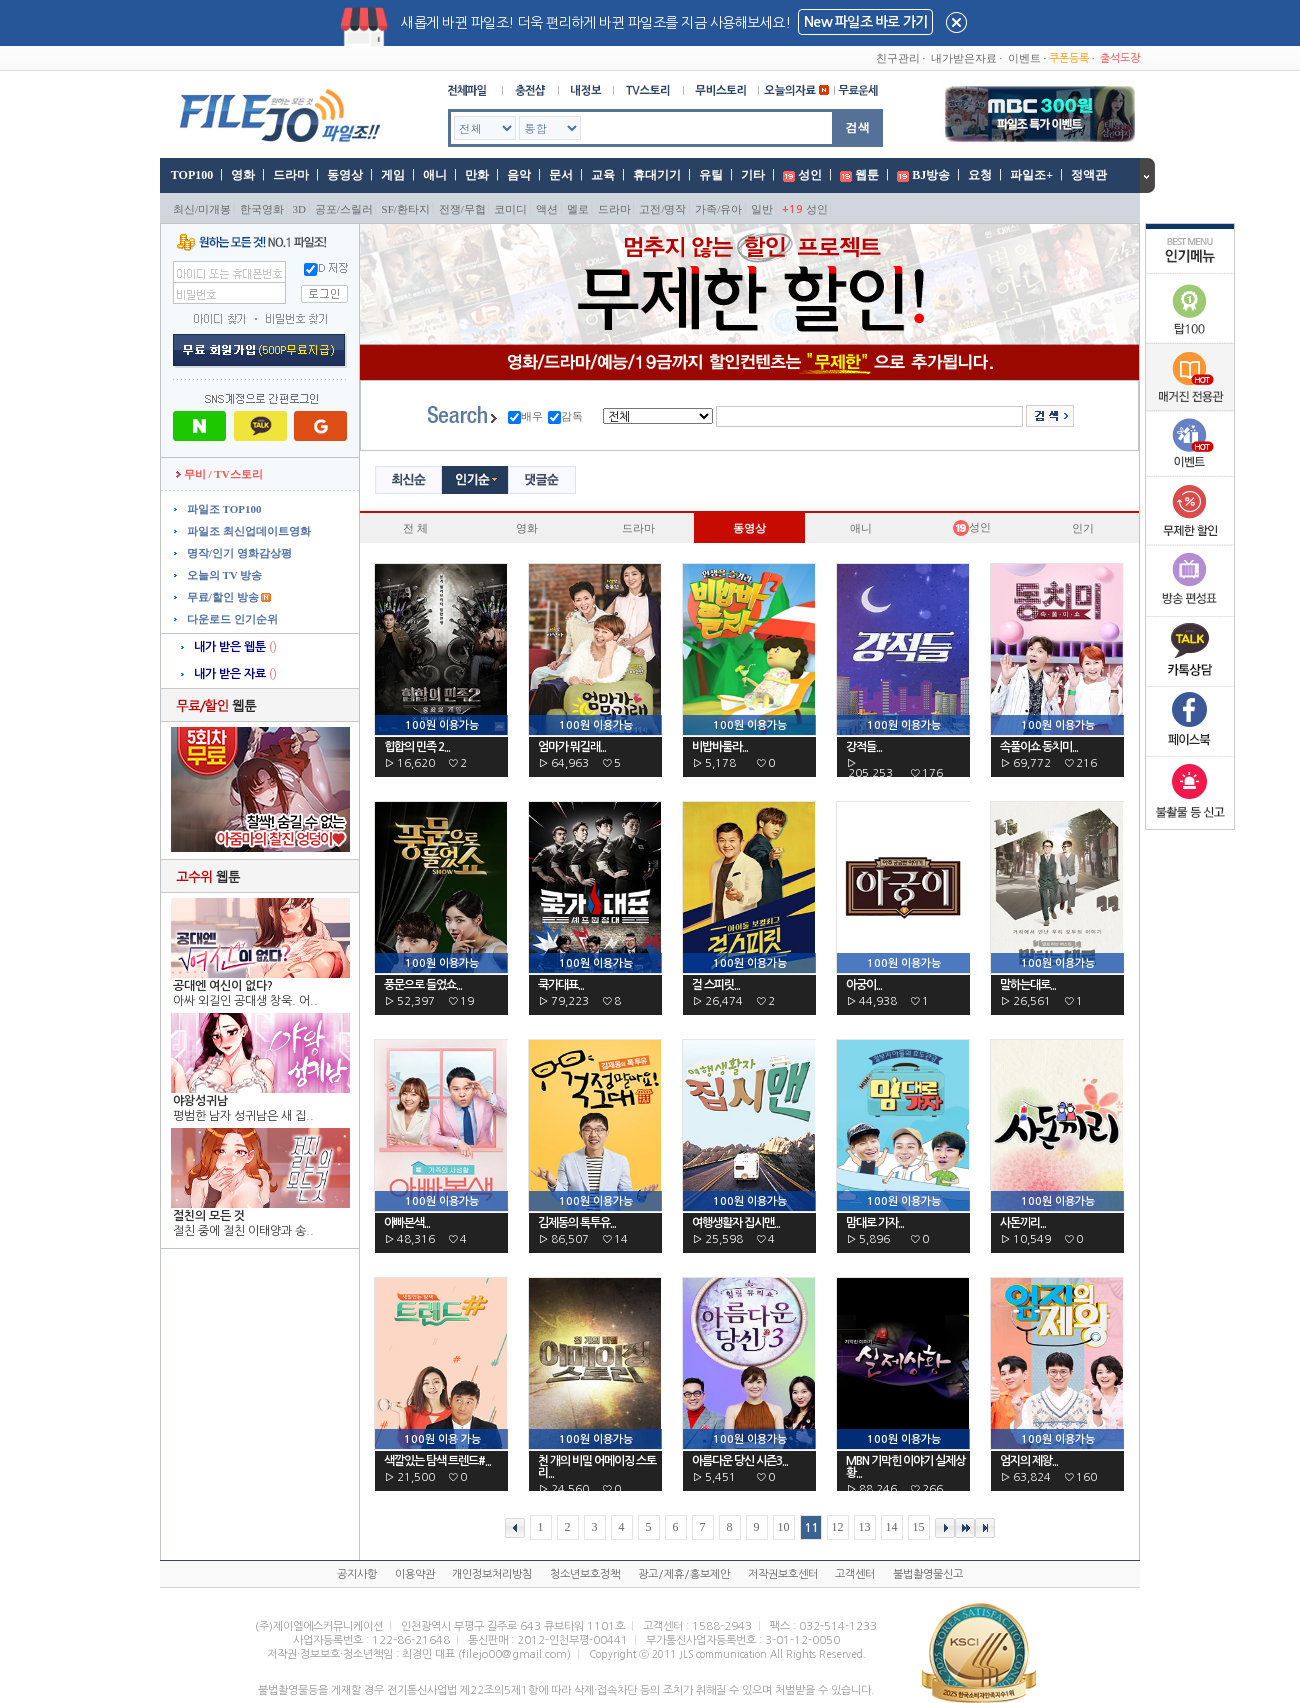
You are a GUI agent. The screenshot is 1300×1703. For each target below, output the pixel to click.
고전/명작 (662, 209)
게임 (393, 175)
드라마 (291, 175)
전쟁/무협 (462, 209)
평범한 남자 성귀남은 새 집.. (243, 1116)
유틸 (711, 175)
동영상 (345, 175)
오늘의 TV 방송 (223, 575)
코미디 (510, 209)
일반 (762, 209)
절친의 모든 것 (209, 1216)
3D (299, 209)
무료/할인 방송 (221, 597)
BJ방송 (931, 175)
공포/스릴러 (344, 209)
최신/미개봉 (202, 209)
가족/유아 (718, 209)
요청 (980, 175)
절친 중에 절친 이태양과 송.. (243, 1231)
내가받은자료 (964, 58)
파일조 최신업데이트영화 (247, 531)
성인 (810, 175)
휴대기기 (657, 175)
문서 (561, 175)
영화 (243, 175)
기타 (753, 175)
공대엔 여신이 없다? (223, 986)
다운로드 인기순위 (231, 619)
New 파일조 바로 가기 (865, 22)
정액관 (1089, 175)
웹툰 (867, 175)
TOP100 (190, 175)
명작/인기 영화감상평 (238, 553)
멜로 (578, 209)
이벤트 (1024, 58)
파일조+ (1031, 175)
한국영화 (262, 209)
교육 (603, 175)
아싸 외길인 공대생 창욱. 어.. (245, 1001)
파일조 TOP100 (222, 509)
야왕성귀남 (200, 1101)
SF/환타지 (406, 209)
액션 (547, 209)
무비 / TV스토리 (219, 474)
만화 (477, 175)
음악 (519, 175)
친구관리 (898, 58)
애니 (435, 175)
